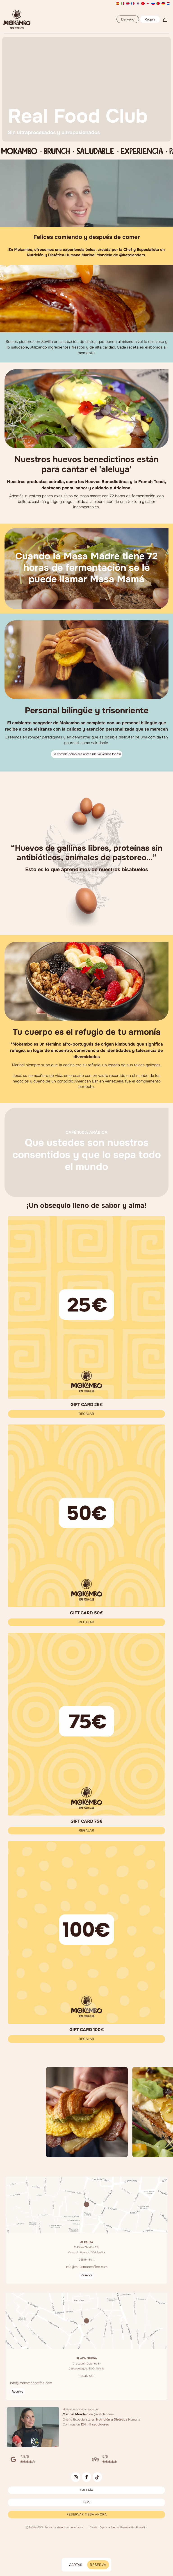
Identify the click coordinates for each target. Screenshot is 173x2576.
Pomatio (141, 2527)
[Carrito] (165, 19)
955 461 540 (86, 2376)
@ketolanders (132, 255)
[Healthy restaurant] (31, 19)
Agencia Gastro (109, 2527)
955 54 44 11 (86, 2259)
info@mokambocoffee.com (86, 2267)
